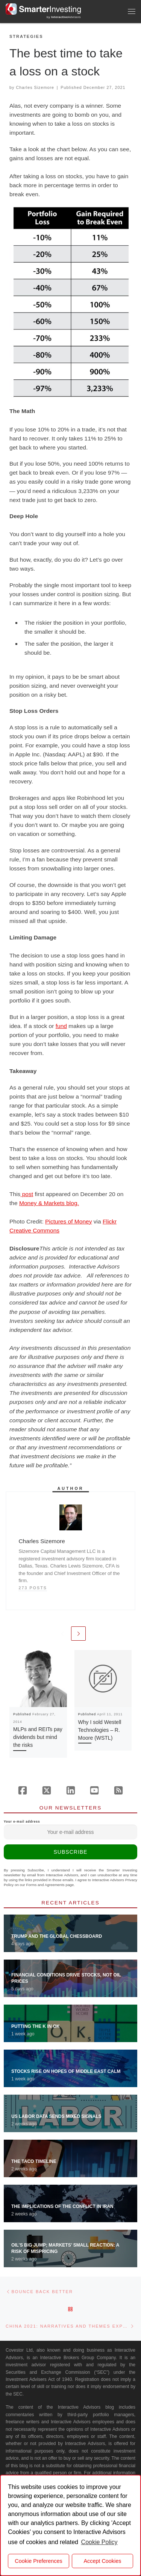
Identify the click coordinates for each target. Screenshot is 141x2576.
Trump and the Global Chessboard (56, 1936)
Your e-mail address (70, 1830)
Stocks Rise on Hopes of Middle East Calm (65, 2071)
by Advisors (64, 17)
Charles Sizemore (35, 87)
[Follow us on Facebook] (23, 1790)
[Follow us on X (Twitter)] (47, 1790)
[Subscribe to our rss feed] (118, 1790)
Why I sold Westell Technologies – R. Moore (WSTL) (99, 1730)
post (26, 1194)
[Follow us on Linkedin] (71, 1790)
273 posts (32, 1588)
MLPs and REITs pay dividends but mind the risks (37, 1737)
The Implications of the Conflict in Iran (62, 2206)
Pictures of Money (68, 1221)
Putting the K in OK (35, 2026)
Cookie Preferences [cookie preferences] (38, 2561)
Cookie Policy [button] (99, 2542)
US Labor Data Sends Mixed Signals (56, 2116)
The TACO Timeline (33, 2161)
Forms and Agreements (45, 1885)
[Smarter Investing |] (43, 8)
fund (61, 1026)
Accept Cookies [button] (102, 2561)
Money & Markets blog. (49, 1203)
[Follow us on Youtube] (94, 1790)
